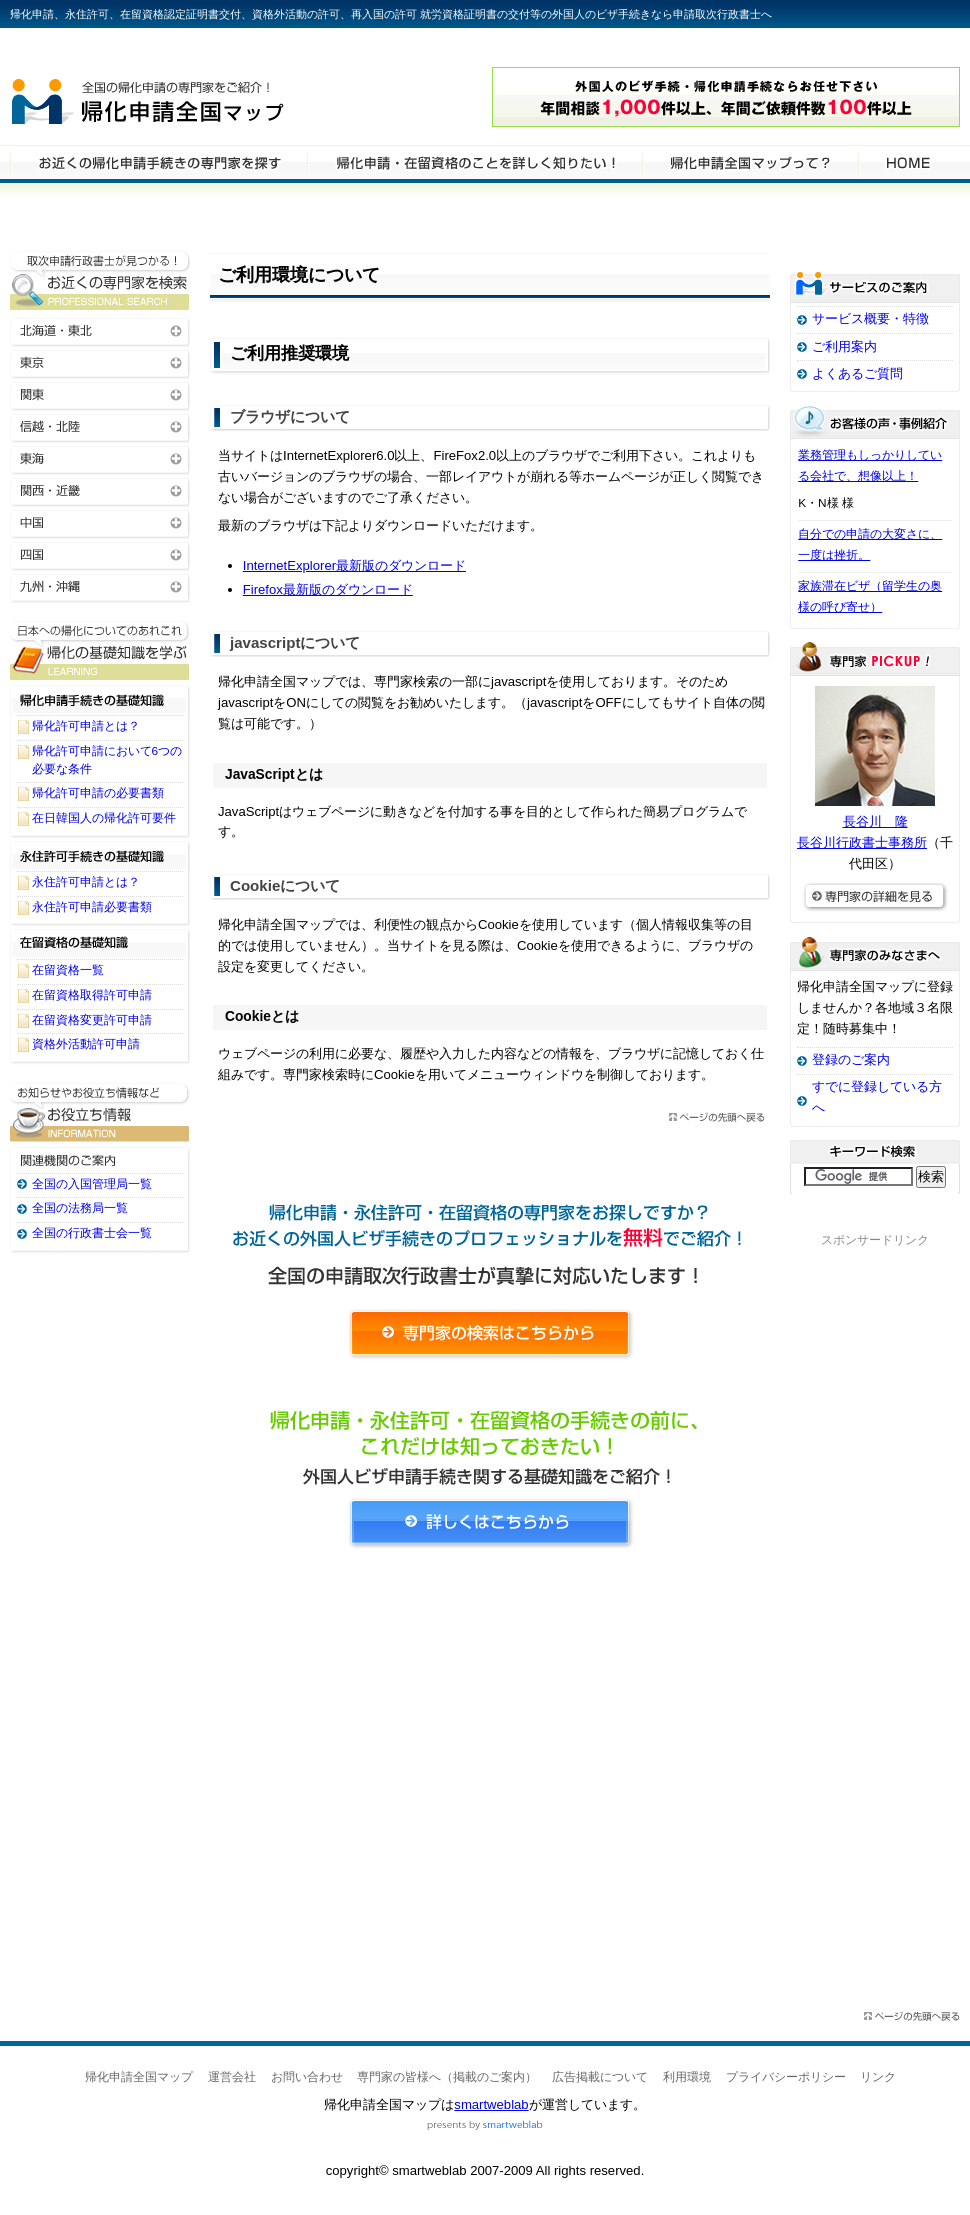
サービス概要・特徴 (870, 318)
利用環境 (687, 2077)
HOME (908, 162)
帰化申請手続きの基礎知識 (100, 699)
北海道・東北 (100, 329)
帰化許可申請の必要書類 (98, 793)
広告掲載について (600, 2077)
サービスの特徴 (750, 162)
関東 (100, 393)
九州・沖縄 (100, 585)
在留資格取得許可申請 (92, 995)
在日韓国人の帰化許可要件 (104, 818)
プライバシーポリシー (786, 2077)
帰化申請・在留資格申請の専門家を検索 (158, 162)
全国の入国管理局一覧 (92, 1184)
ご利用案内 (844, 346)
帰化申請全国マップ (203, 97)
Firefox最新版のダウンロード (328, 589)
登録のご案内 (851, 1059)
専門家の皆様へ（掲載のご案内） (447, 2077)
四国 (100, 553)
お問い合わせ (307, 2077)
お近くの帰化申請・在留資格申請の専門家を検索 (100, 280)
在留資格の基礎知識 (100, 943)
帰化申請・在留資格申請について (474, 162)
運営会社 (232, 2077)
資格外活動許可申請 (86, 1044)
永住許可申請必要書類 (92, 907)
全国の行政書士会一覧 (92, 1233)
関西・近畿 (100, 489)
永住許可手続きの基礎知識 (100, 855)
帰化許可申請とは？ (86, 726)
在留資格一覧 (68, 970)
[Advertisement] (490, 1750)
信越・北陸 (100, 425)
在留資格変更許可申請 (92, 1020)
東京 (100, 361)
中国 (100, 521)
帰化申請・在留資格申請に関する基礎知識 (100, 650)
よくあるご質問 (857, 373)
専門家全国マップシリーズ (121, 49)
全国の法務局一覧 (80, 1208)
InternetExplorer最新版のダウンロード (354, 565)
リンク (878, 2077)
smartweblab (491, 2104)
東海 (100, 457)
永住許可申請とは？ (86, 882)
